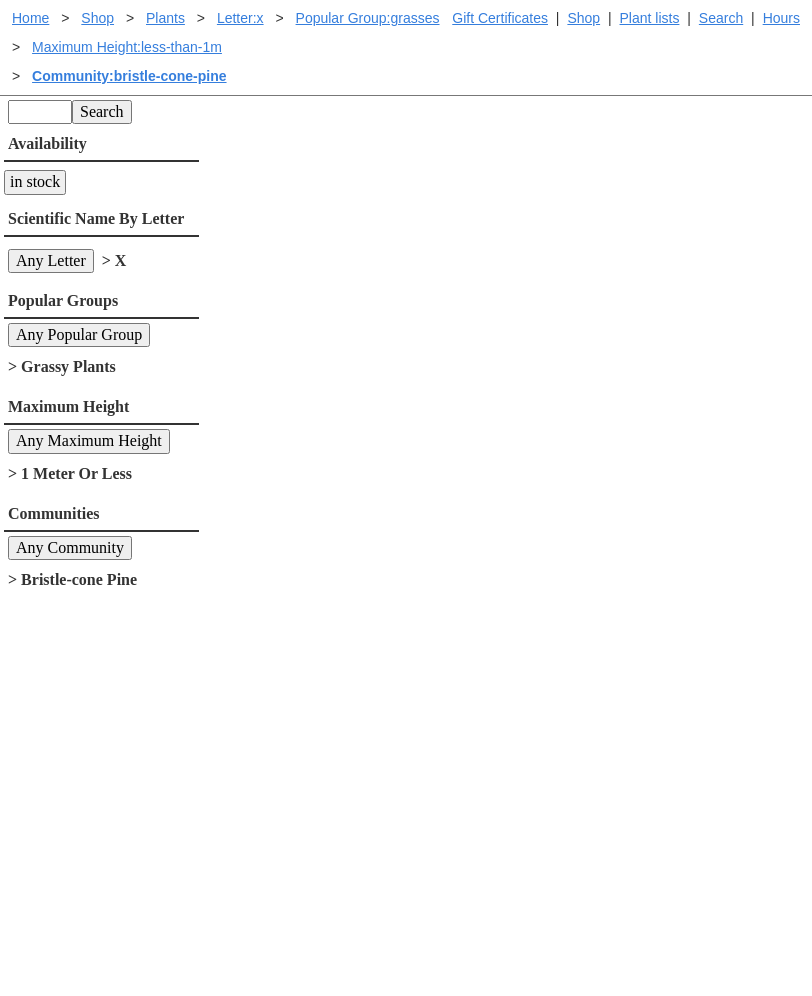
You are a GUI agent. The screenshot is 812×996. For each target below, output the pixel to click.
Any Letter (51, 260)
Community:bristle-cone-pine (129, 76)
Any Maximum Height (89, 440)
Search (721, 18)
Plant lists (650, 18)
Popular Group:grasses (368, 18)
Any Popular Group (79, 334)
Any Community (70, 547)
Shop (583, 18)
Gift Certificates (500, 18)
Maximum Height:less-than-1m (127, 47)
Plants (165, 18)
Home (30, 18)
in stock (35, 181)
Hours (781, 18)
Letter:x (240, 18)
